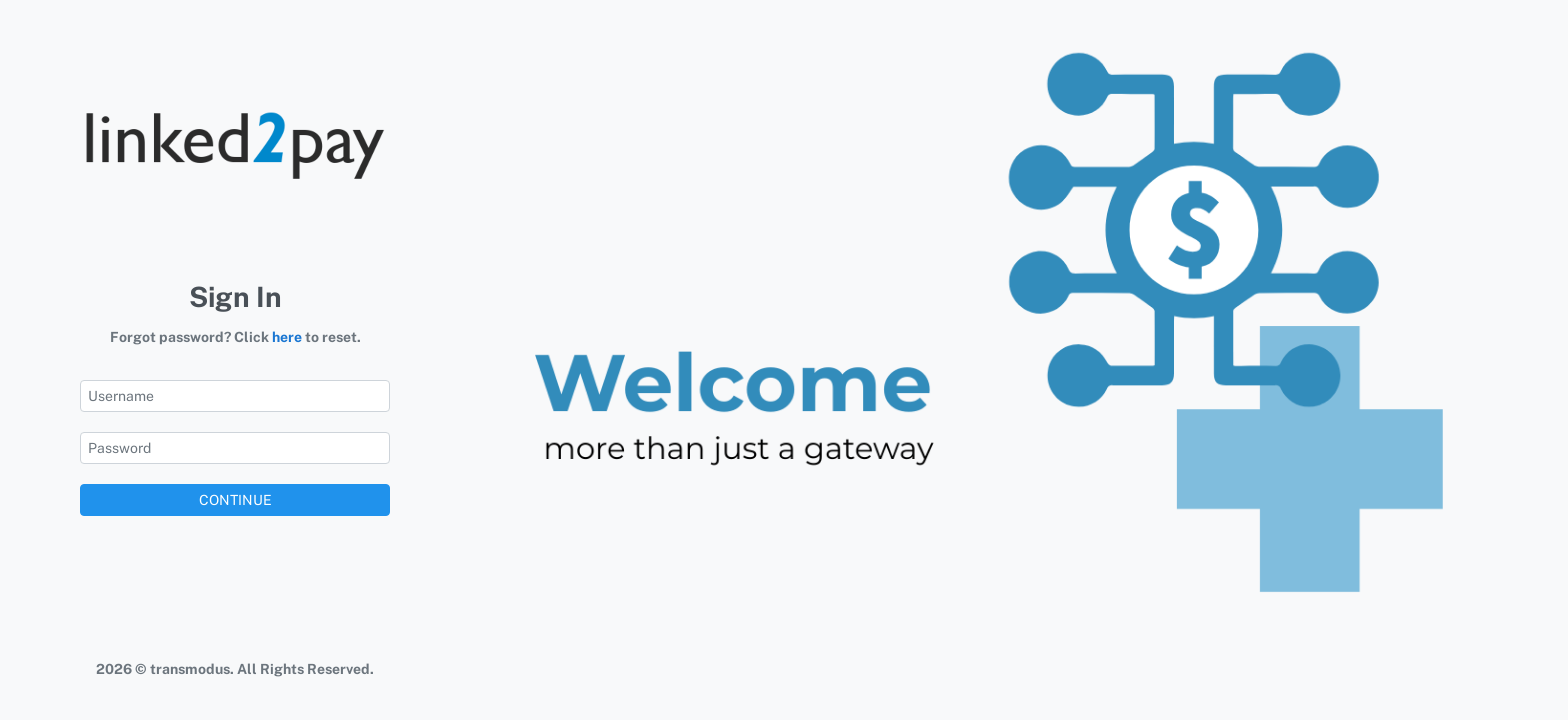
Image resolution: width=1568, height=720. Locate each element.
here (287, 337)
